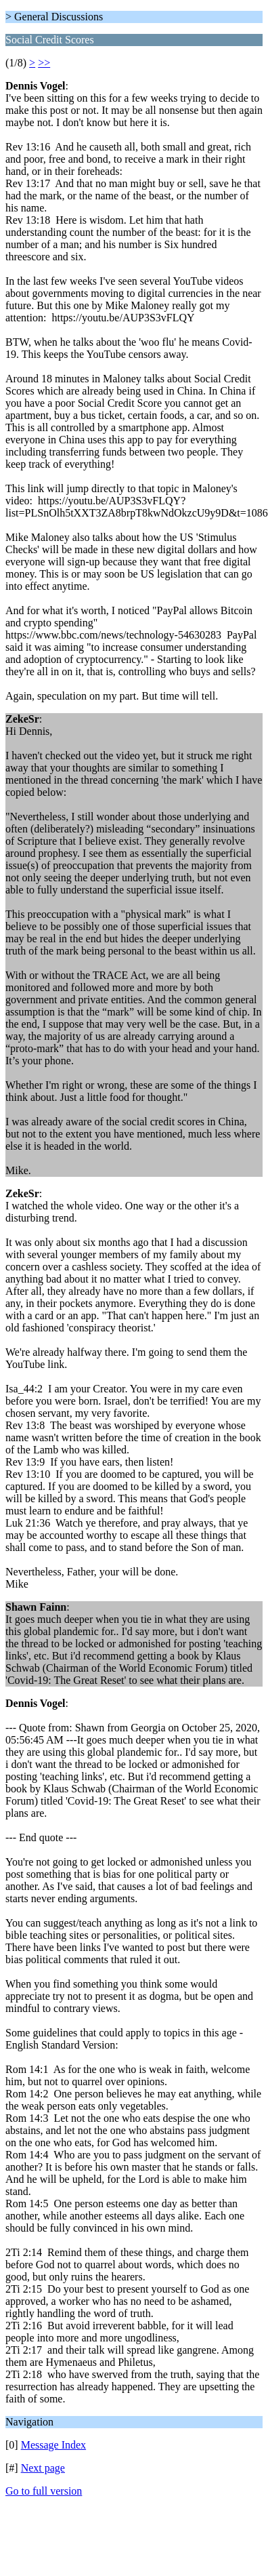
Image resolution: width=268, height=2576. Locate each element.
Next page (43, 2468)
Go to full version (43, 2491)
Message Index (53, 2445)
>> (44, 62)
